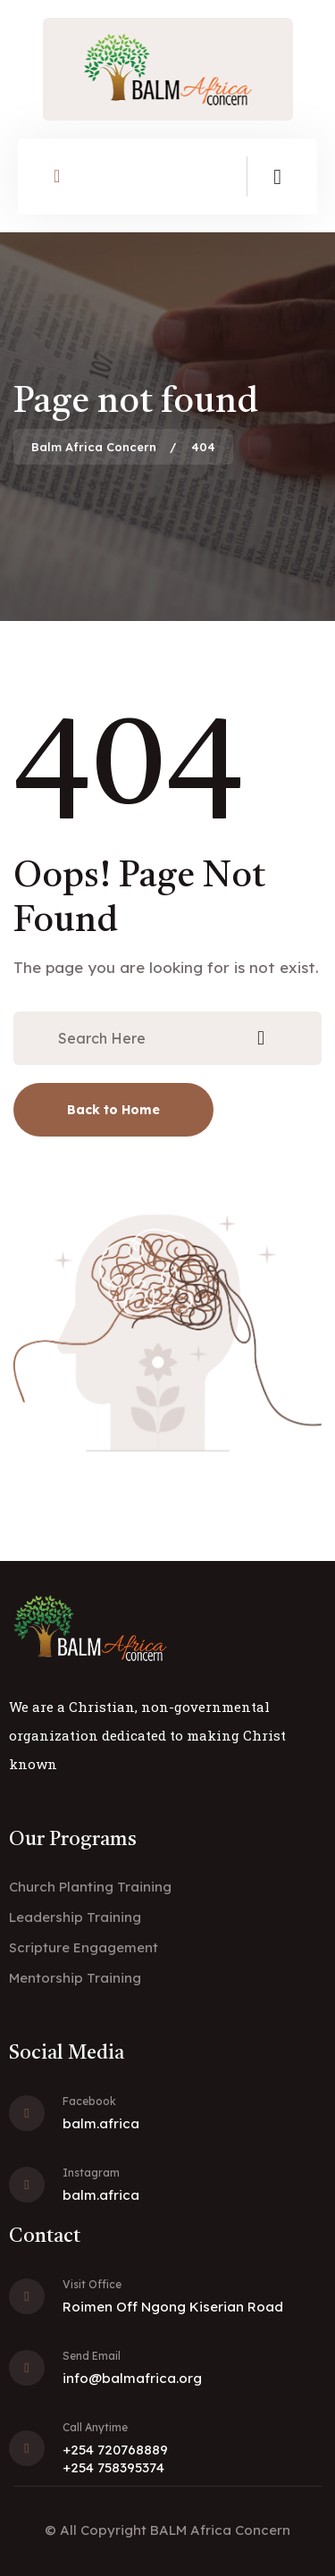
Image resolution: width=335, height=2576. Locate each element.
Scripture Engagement (83, 1947)
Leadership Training (75, 1917)
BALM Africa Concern (220, 2529)
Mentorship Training (75, 1977)
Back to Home (113, 1110)
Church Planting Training (90, 1886)
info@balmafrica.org (132, 2378)
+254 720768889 (115, 2449)
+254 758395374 (113, 2467)
